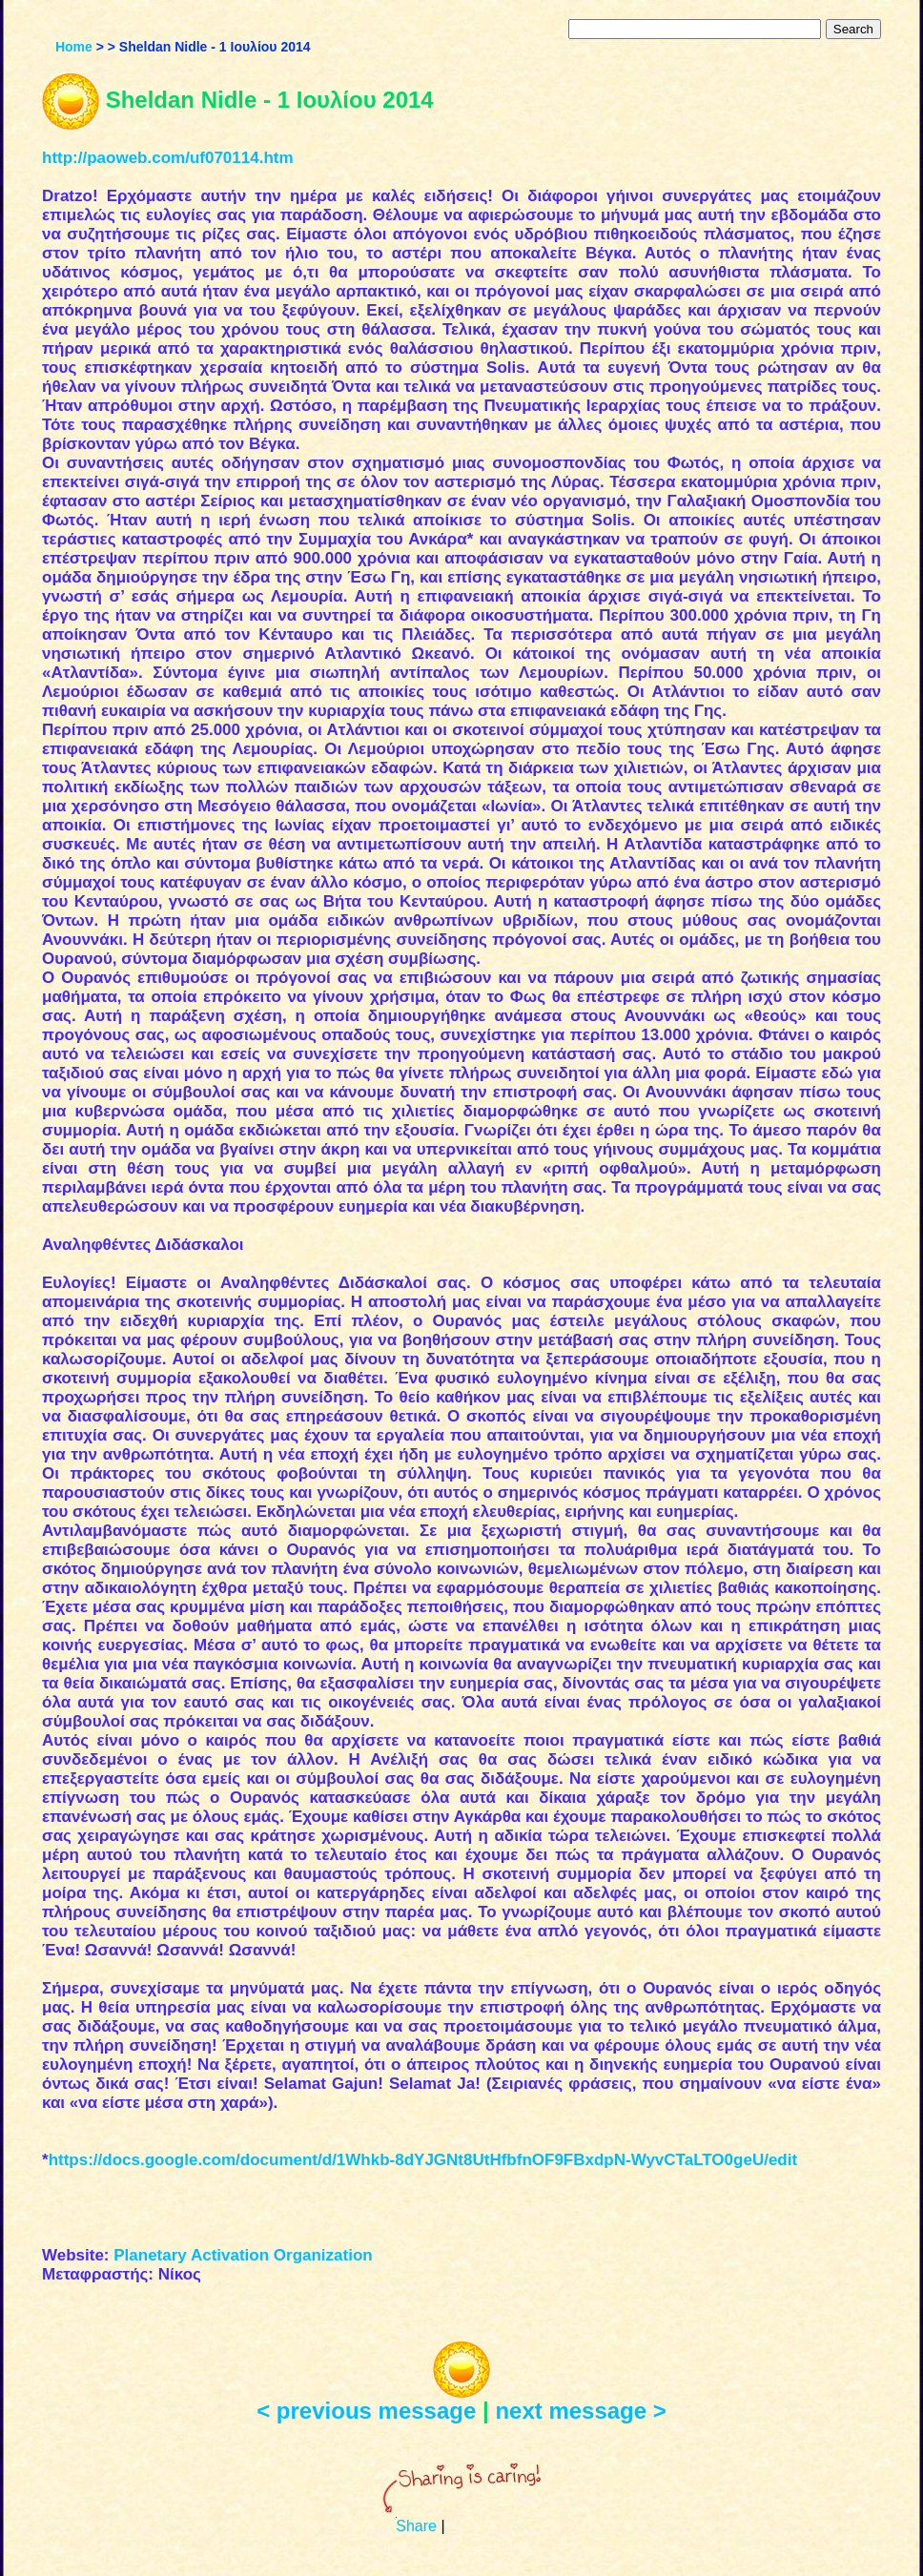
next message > (580, 2410)
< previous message (366, 2410)
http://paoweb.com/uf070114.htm (168, 158)
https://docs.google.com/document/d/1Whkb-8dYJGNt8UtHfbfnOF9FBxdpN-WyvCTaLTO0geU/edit (423, 2160)
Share (416, 2526)
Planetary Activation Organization (242, 2255)
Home (73, 46)
